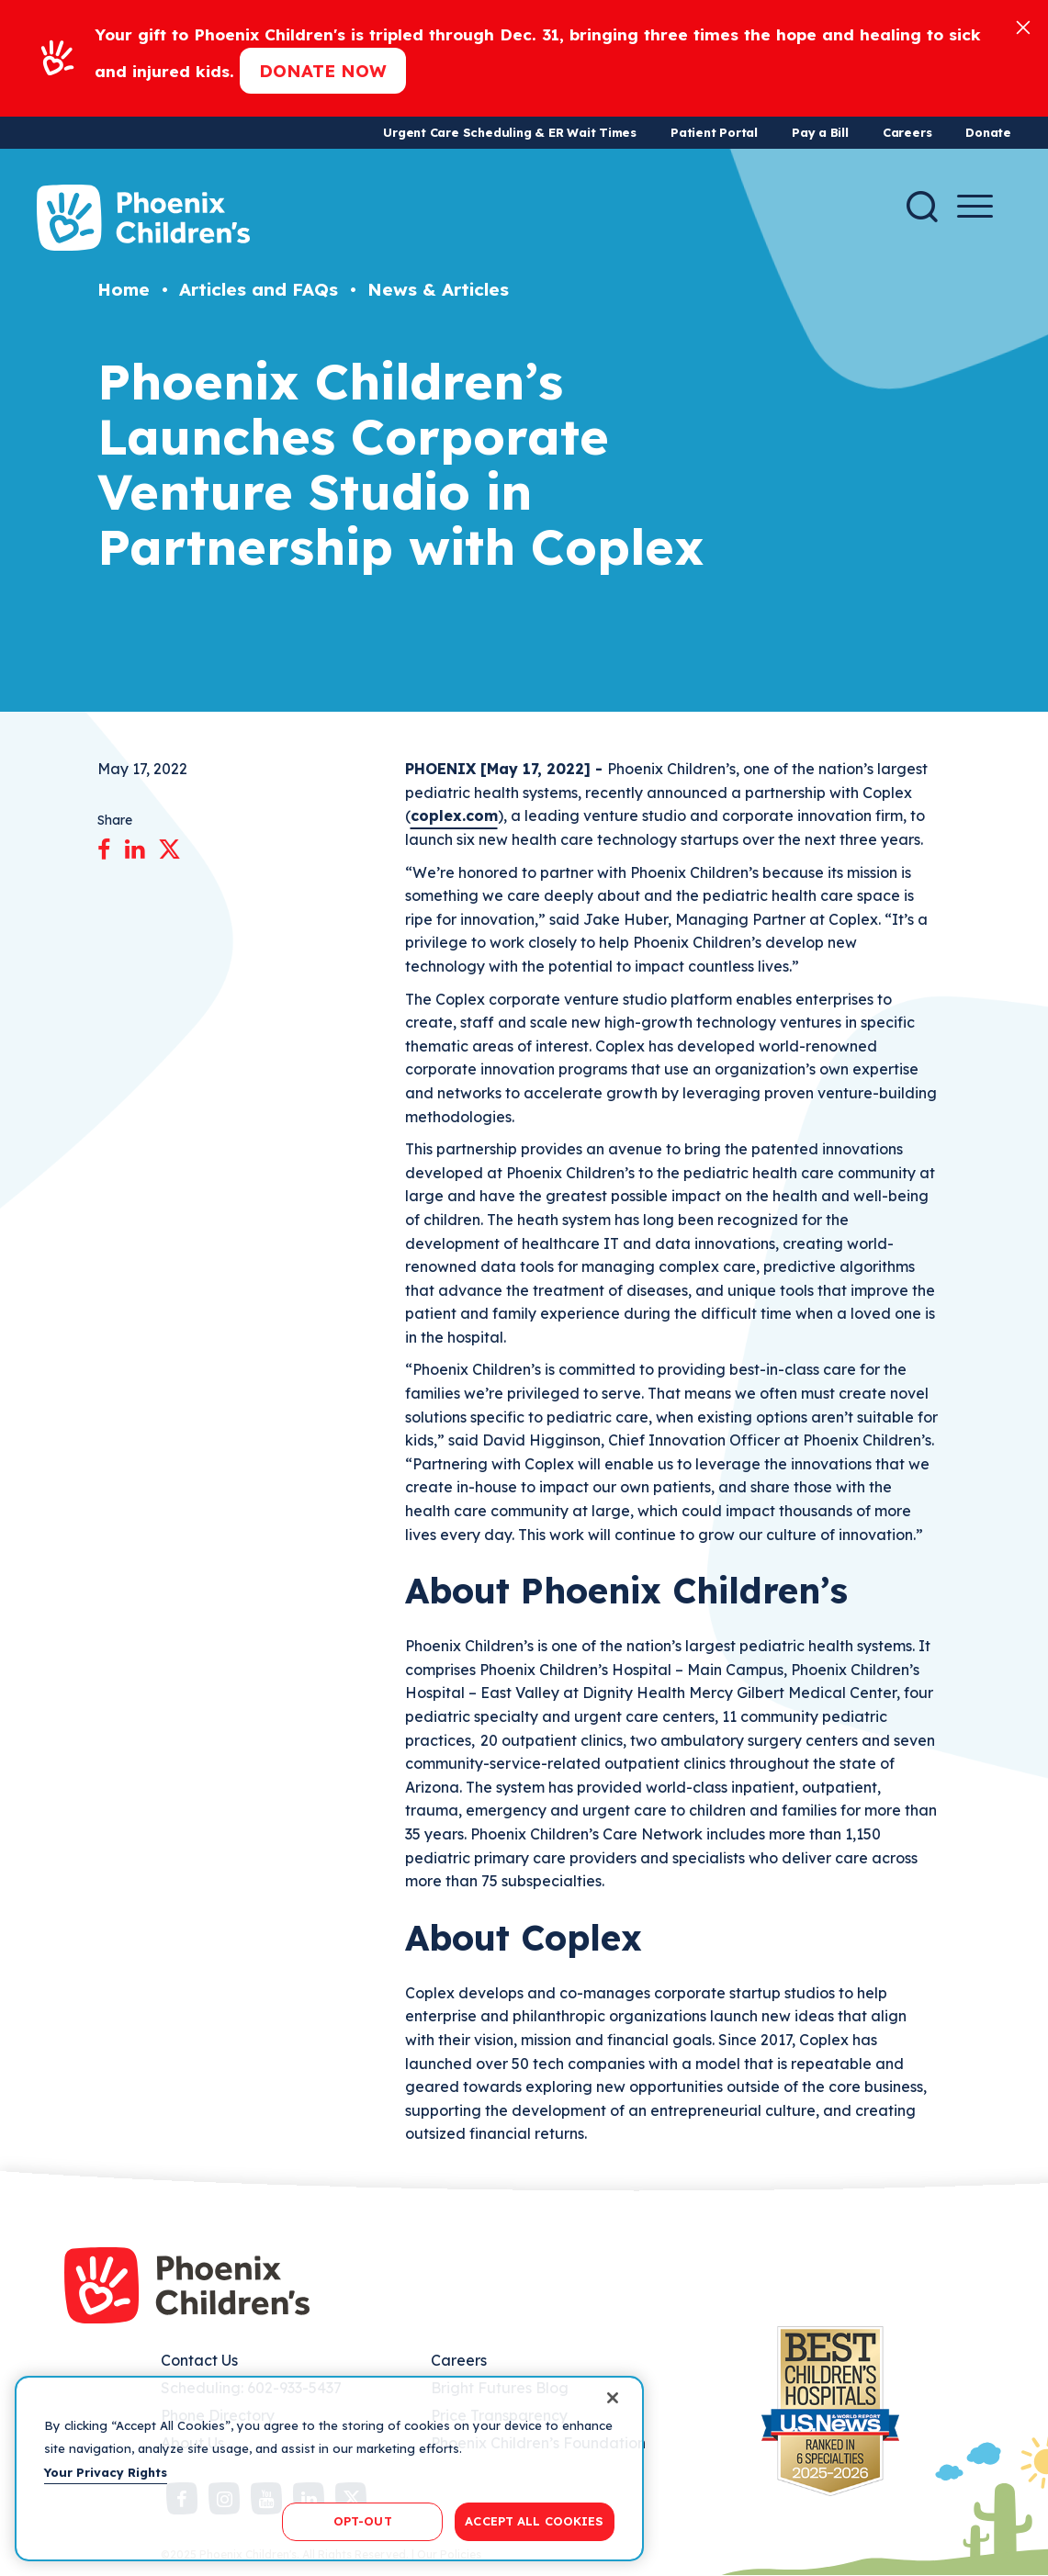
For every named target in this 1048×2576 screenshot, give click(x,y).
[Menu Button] (975, 206)
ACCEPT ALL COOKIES (534, 2521)
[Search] (922, 206)
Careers (907, 132)
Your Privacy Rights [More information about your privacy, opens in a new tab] (105, 2472)
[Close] (1023, 26)
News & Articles (438, 289)
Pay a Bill (820, 132)
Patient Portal (714, 132)
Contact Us (199, 2360)
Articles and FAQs (258, 289)
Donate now (323, 71)
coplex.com (454, 815)
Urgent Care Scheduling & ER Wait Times (510, 132)
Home (123, 289)
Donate (988, 132)
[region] (329, 2468)
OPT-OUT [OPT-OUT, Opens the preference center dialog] (362, 2521)
